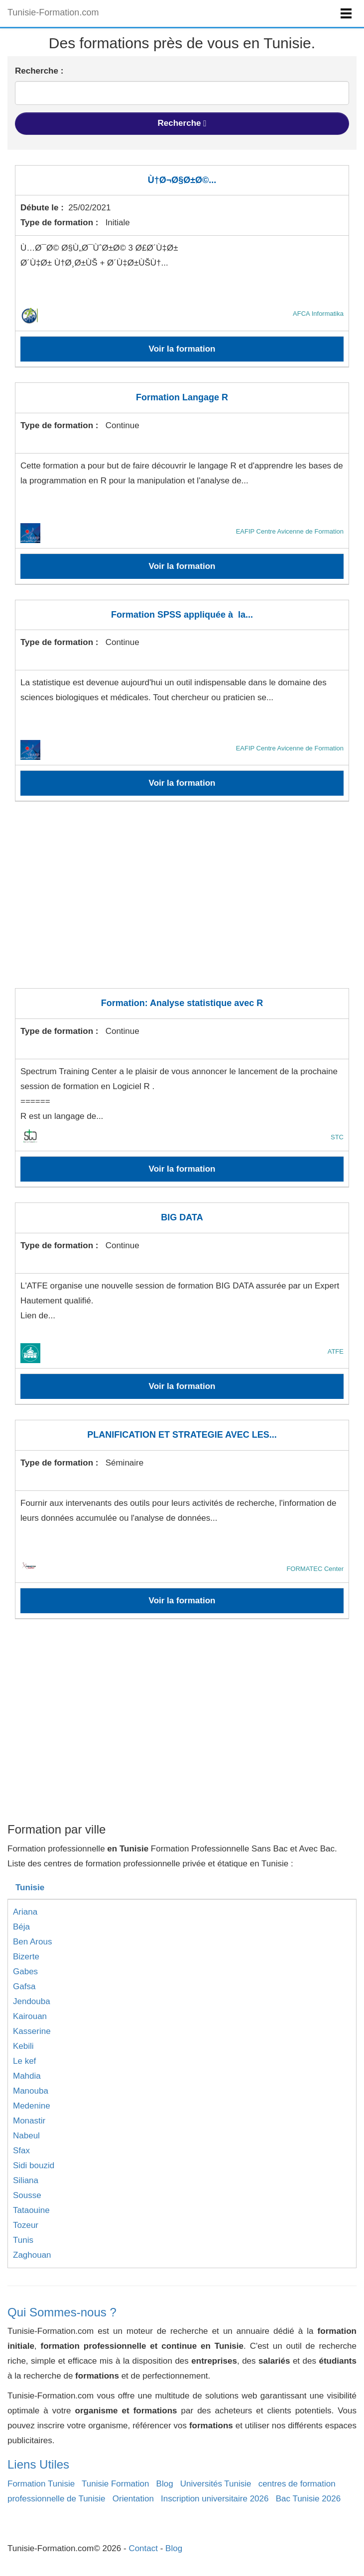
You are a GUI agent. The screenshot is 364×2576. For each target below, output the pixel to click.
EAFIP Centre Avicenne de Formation (290, 531)
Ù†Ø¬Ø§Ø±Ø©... (182, 180)
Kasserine (32, 2031)
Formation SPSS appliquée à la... (182, 615)
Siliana (25, 2180)
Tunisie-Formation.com (53, 12)
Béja (21, 1927)
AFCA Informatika (318, 313)
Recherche (182, 123)
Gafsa (24, 1986)
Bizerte (26, 1956)
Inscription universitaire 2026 (214, 2498)
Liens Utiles (38, 2464)
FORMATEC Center (315, 1568)
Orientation (133, 2498)
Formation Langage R (182, 397)
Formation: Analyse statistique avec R (182, 1003)
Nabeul (26, 2135)
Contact (143, 2548)
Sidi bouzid (33, 2165)
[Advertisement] (182, 901)
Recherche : (39, 71)
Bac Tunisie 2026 (308, 2498)
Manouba (30, 2091)
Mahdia (27, 2076)
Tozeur (25, 2225)
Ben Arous (32, 1941)
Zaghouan (32, 2255)
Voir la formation (182, 349)
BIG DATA (182, 1217)
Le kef (24, 2061)
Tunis (23, 2240)
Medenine (31, 2106)
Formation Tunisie (41, 2483)
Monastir (29, 2120)
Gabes (25, 1971)
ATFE (336, 1351)
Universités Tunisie (215, 2483)
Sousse (27, 2195)
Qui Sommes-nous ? (62, 2312)
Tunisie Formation (115, 2483)
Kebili (23, 2046)
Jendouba (31, 2001)
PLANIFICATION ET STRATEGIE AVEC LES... (181, 1435)
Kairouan (30, 2016)
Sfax (21, 2150)
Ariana (25, 1912)
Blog (164, 2483)
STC (337, 1137)
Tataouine (31, 2210)
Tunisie (29, 1887)
